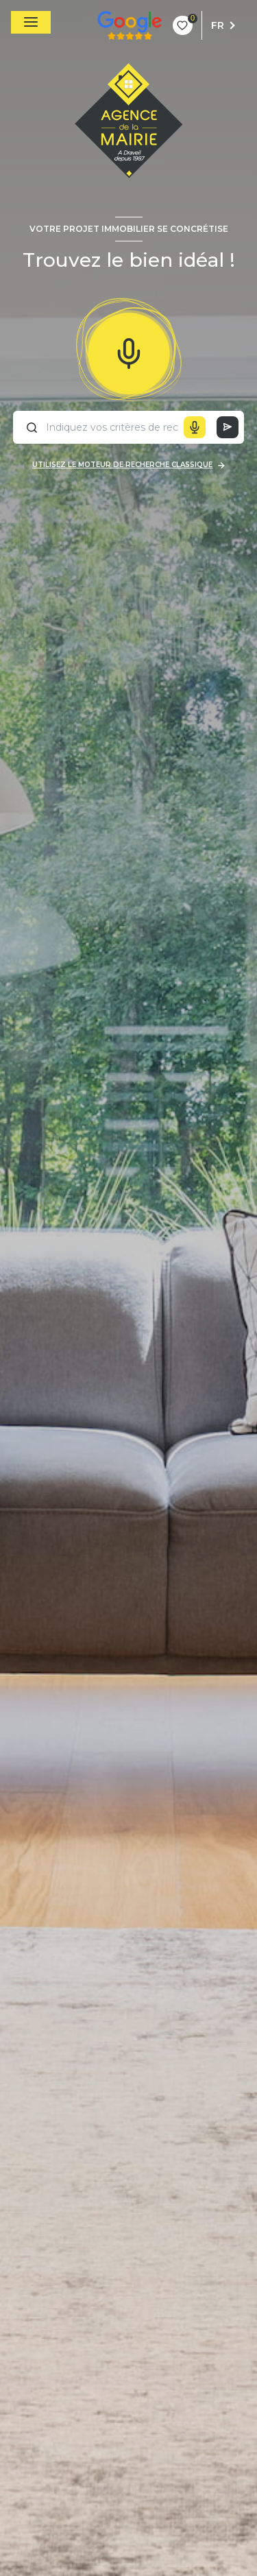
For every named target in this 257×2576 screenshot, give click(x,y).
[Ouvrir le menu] (31, 22)
